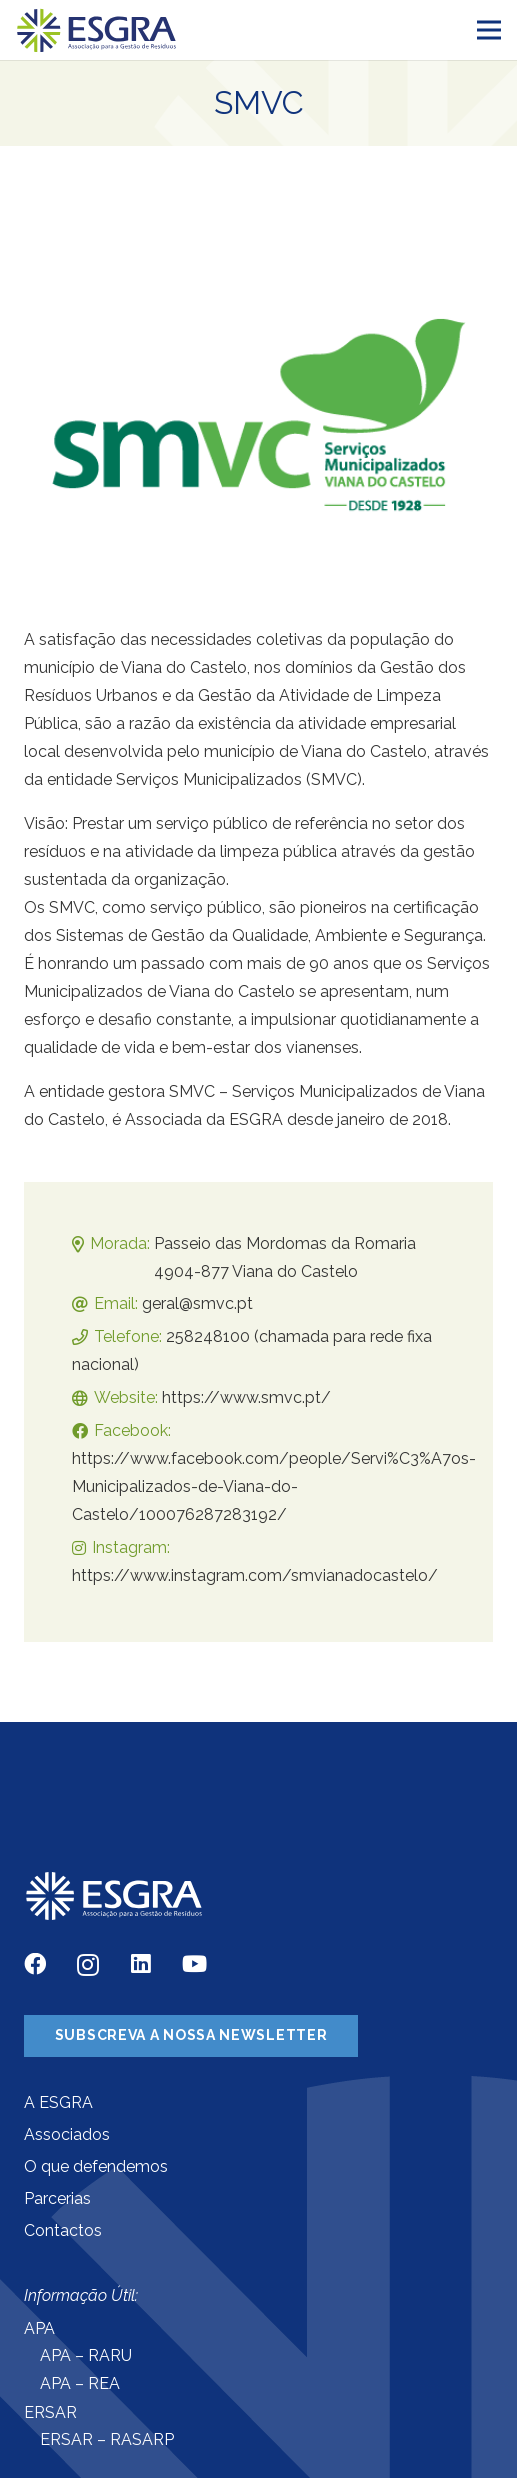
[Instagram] (88, 1965)
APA (39, 2328)
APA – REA (80, 2383)
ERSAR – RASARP (107, 2439)
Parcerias (57, 2198)
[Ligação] (97, 30)
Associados (67, 2134)
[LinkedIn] (141, 1964)
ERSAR (50, 2412)
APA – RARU (86, 2355)
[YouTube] (194, 1964)
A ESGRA (58, 2102)
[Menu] (489, 30)
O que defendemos (96, 2166)
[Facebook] (35, 1964)
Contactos (63, 2230)
